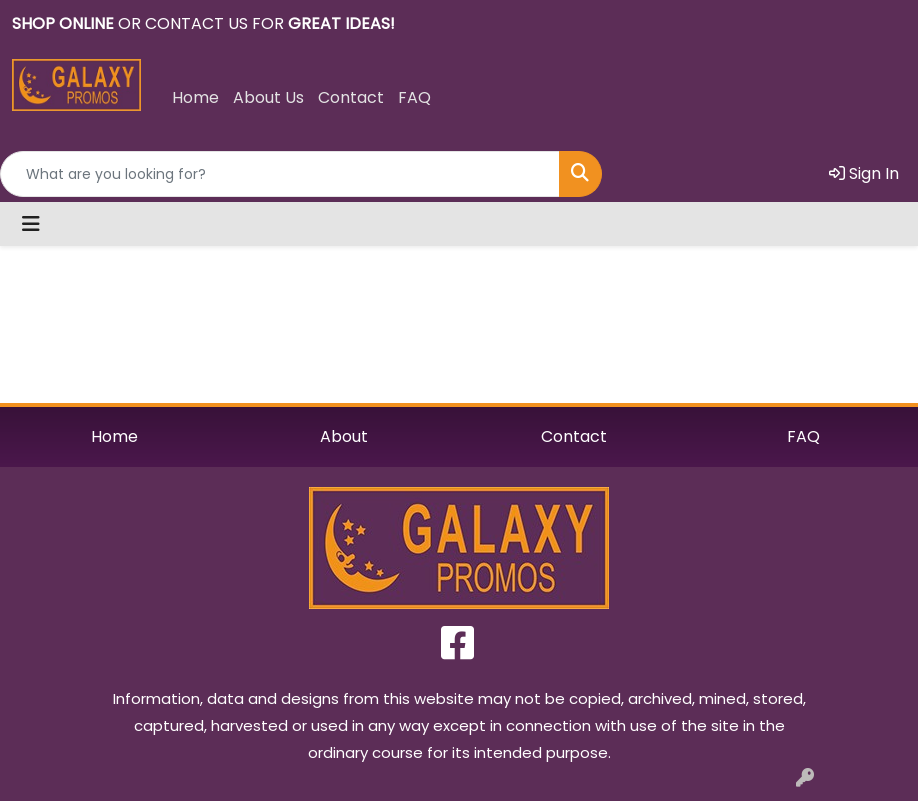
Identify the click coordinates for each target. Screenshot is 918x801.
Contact (351, 97)
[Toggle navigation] (31, 224)
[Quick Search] (280, 174)
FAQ (414, 97)
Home (195, 97)
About (344, 436)
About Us (268, 97)
